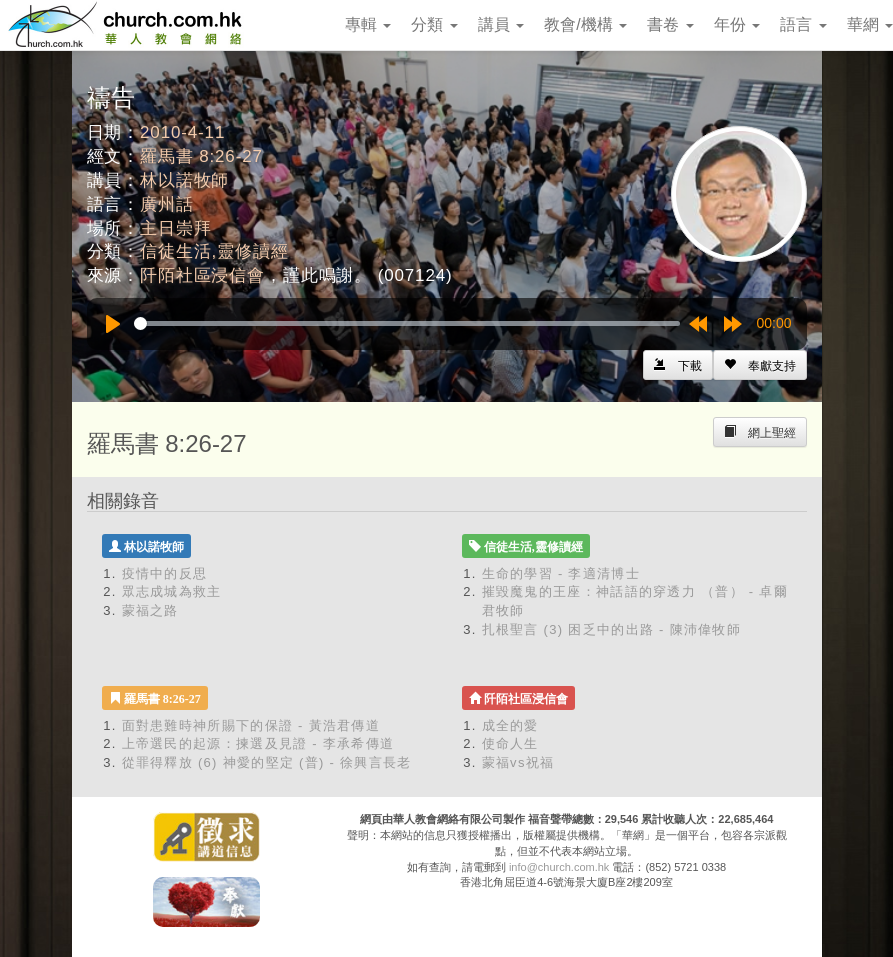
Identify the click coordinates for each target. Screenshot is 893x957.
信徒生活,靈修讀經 (214, 251)
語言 (803, 24)
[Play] (113, 324)
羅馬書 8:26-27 (201, 156)
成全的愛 (510, 725)
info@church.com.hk (559, 867)
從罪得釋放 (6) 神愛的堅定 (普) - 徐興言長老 (267, 762)
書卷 (670, 24)
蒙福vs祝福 (518, 762)
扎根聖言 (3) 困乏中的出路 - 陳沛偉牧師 (612, 629)
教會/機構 (585, 24)
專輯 (368, 24)
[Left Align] (760, 365)
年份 (737, 24)
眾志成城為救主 (172, 591)
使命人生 (510, 743)
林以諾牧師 (184, 180)
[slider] (407, 323)
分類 (434, 24)
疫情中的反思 (165, 573)
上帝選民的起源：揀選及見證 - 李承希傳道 (258, 743)
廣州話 (167, 204)
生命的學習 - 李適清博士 (561, 573)
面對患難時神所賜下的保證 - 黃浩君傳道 (251, 725)
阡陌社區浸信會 (202, 275)
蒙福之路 (150, 610)
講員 (501, 24)
